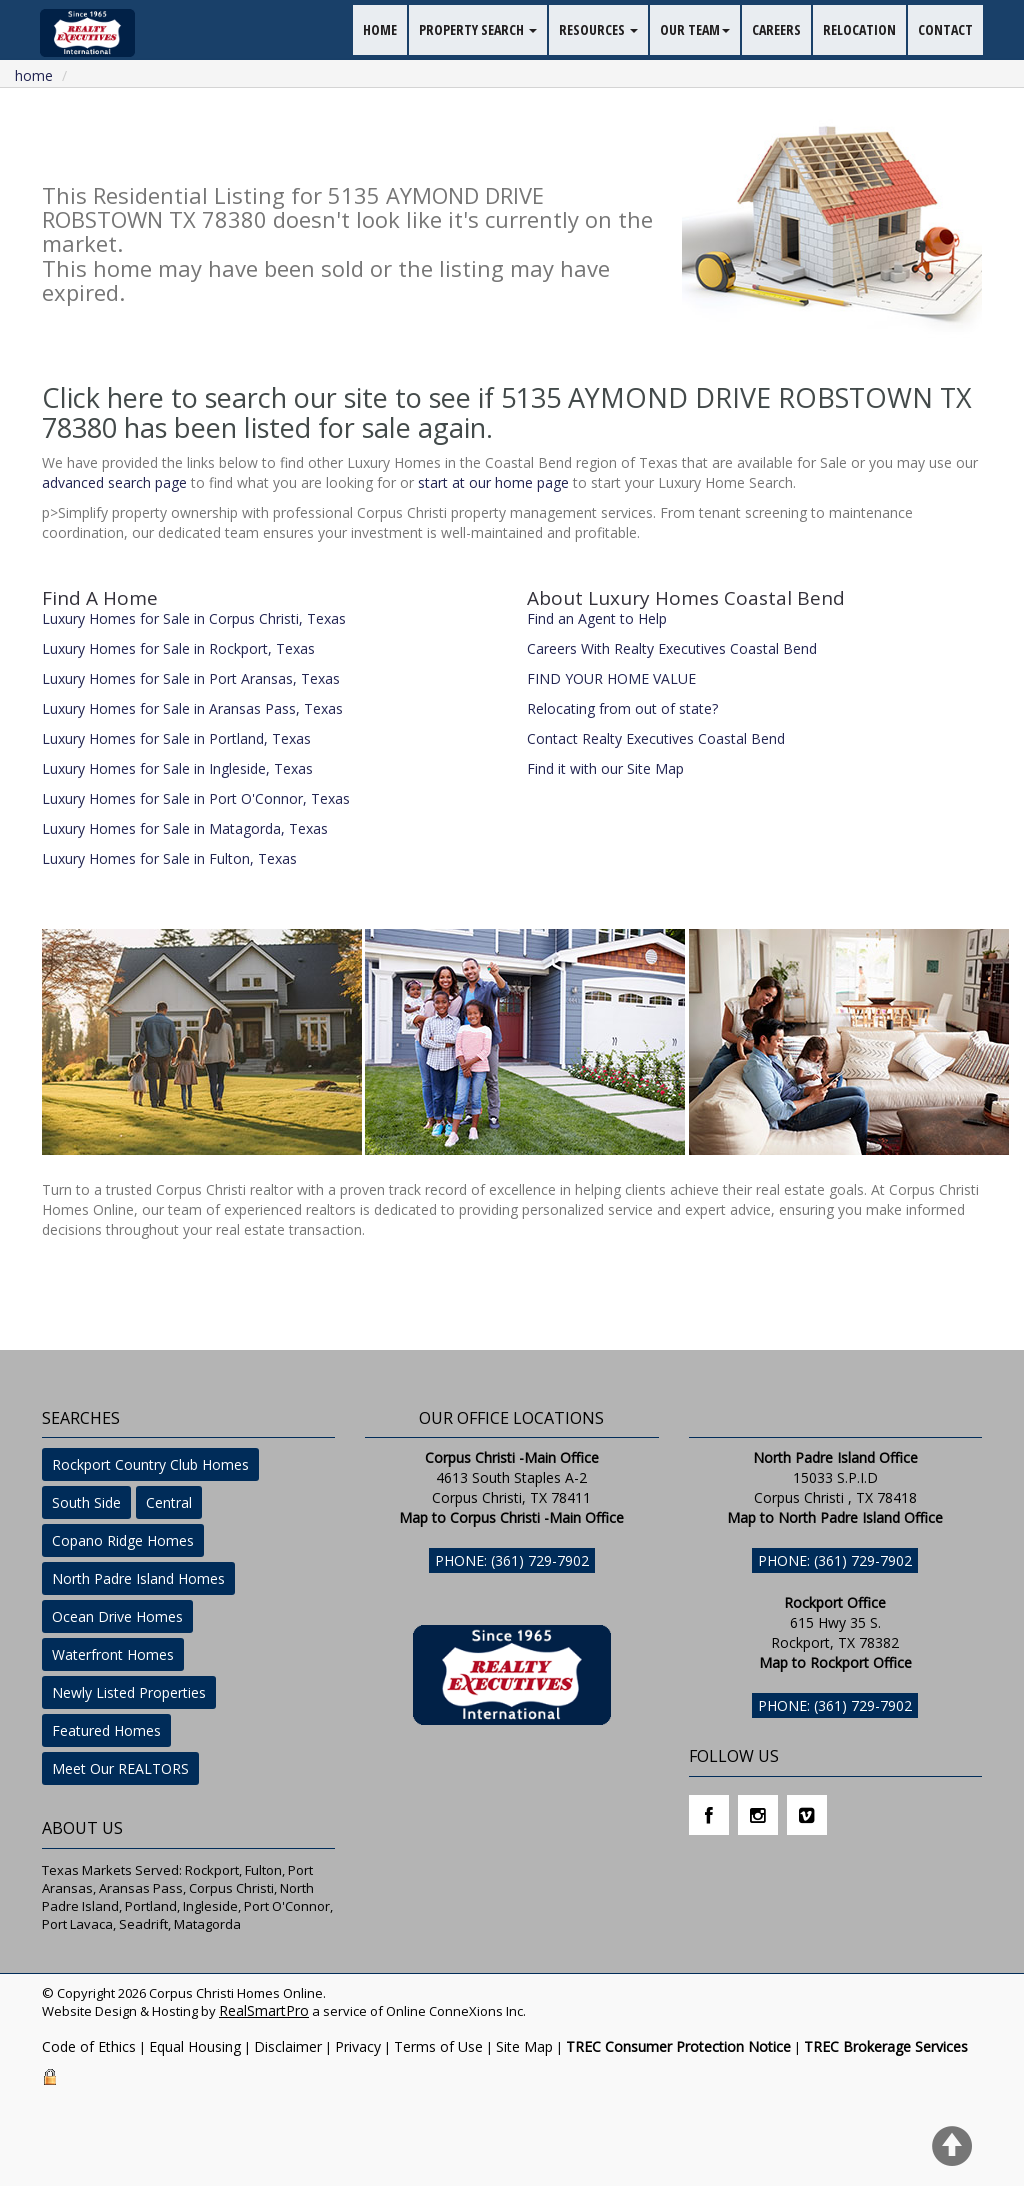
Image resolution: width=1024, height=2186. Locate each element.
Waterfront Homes (113, 1654)
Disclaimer (288, 2046)
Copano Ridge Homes (123, 1540)
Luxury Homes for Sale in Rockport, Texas (178, 648)
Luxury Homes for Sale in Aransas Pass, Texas (192, 708)
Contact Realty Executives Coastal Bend (656, 738)
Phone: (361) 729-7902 (512, 1560)
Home (34, 75)
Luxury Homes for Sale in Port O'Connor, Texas (196, 798)
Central (169, 1502)
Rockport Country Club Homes (150, 1464)
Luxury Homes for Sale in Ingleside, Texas (177, 768)
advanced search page (114, 482)
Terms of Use (438, 2046)
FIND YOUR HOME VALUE (611, 678)
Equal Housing (195, 2046)
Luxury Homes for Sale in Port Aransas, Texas (191, 678)
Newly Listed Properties (129, 1692)
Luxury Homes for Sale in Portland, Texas (176, 738)
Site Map (524, 2046)
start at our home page (493, 482)
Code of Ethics (89, 2046)
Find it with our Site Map (605, 768)
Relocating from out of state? (622, 708)
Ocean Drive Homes (117, 1616)
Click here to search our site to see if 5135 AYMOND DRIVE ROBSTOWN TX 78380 (507, 412)
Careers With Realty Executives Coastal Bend (672, 648)
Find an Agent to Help (597, 618)
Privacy (358, 2046)
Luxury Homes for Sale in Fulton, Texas (169, 858)
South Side (86, 1502)
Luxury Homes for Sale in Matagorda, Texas (185, 828)
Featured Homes (106, 1730)
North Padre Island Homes (138, 1578)
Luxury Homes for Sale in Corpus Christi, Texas (194, 618)
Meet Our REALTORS (120, 1768)
